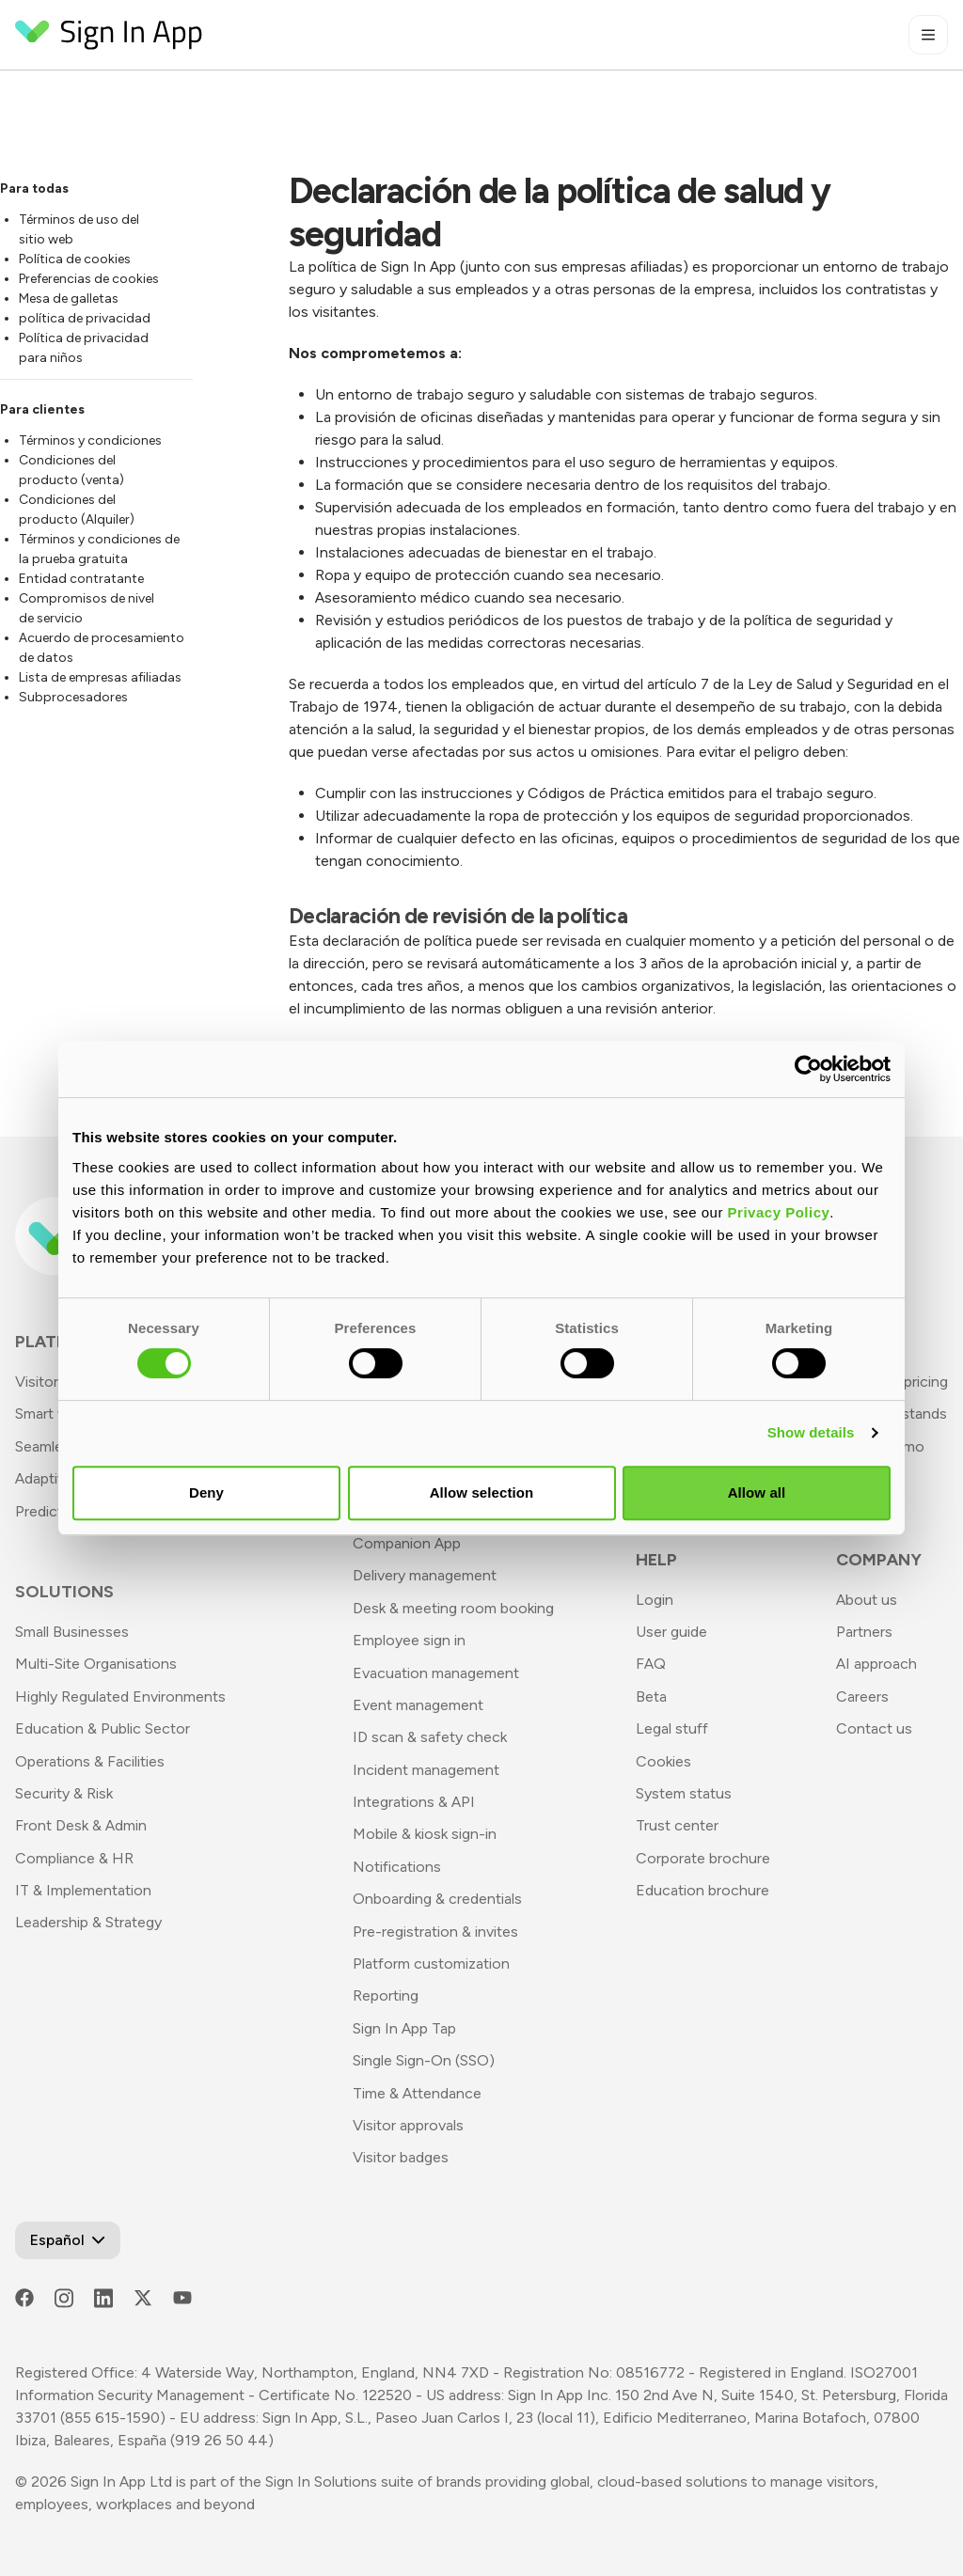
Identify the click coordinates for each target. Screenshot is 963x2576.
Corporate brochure (703, 1858)
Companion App (407, 1543)
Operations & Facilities (90, 1761)
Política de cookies (75, 259)
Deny (206, 1492)
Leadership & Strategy (88, 1922)
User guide (671, 1632)
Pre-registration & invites (435, 1931)
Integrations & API (414, 1802)
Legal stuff (672, 1728)
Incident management (426, 1770)
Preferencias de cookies (89, 279)
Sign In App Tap (404, 2028)
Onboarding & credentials (437, 1899)
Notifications (397, 1867)
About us (866, 1600)
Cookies (663, 1761)
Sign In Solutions (321, 2481)
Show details (811, 1432)
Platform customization (431, 1963)
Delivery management (425, 1575)
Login (654, 1600)
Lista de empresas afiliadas (100, 677)
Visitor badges (401, 2157)
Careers (862, 1696)
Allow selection (482, 1492)
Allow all (757, 1492)
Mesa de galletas (68, 298)
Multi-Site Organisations (96, 1664)
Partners (864, 1632)
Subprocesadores (73, 697)
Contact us (874, 1728)
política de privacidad (84, 318)
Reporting (385, 1995)
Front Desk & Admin (81, 1825)
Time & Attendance (417, 2093)
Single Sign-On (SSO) (424, 2060)
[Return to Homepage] (109, 35)
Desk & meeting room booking (453, 1608)
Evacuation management (436, 1673)
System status (684, 1793)
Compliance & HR (74, 1858)
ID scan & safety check (430, 1737)
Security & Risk (64, 1793)
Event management (418, 1705)
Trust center (677, 1825)
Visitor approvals (408, 2125)
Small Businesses (72, 1632)
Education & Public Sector (102, 1728)
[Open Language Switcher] (67, 2240)
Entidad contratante (81, 579)
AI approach (876, 1664)
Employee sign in (409, 1640)
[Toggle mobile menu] (928, 35)
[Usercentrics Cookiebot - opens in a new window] (808, 1069)
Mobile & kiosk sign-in (425, 1834)
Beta (651, 1696)
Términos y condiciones (90, 440)
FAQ (651, 1664)
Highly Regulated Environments (120, 1696)
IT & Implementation (83, 1890)
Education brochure (702, 1890)
